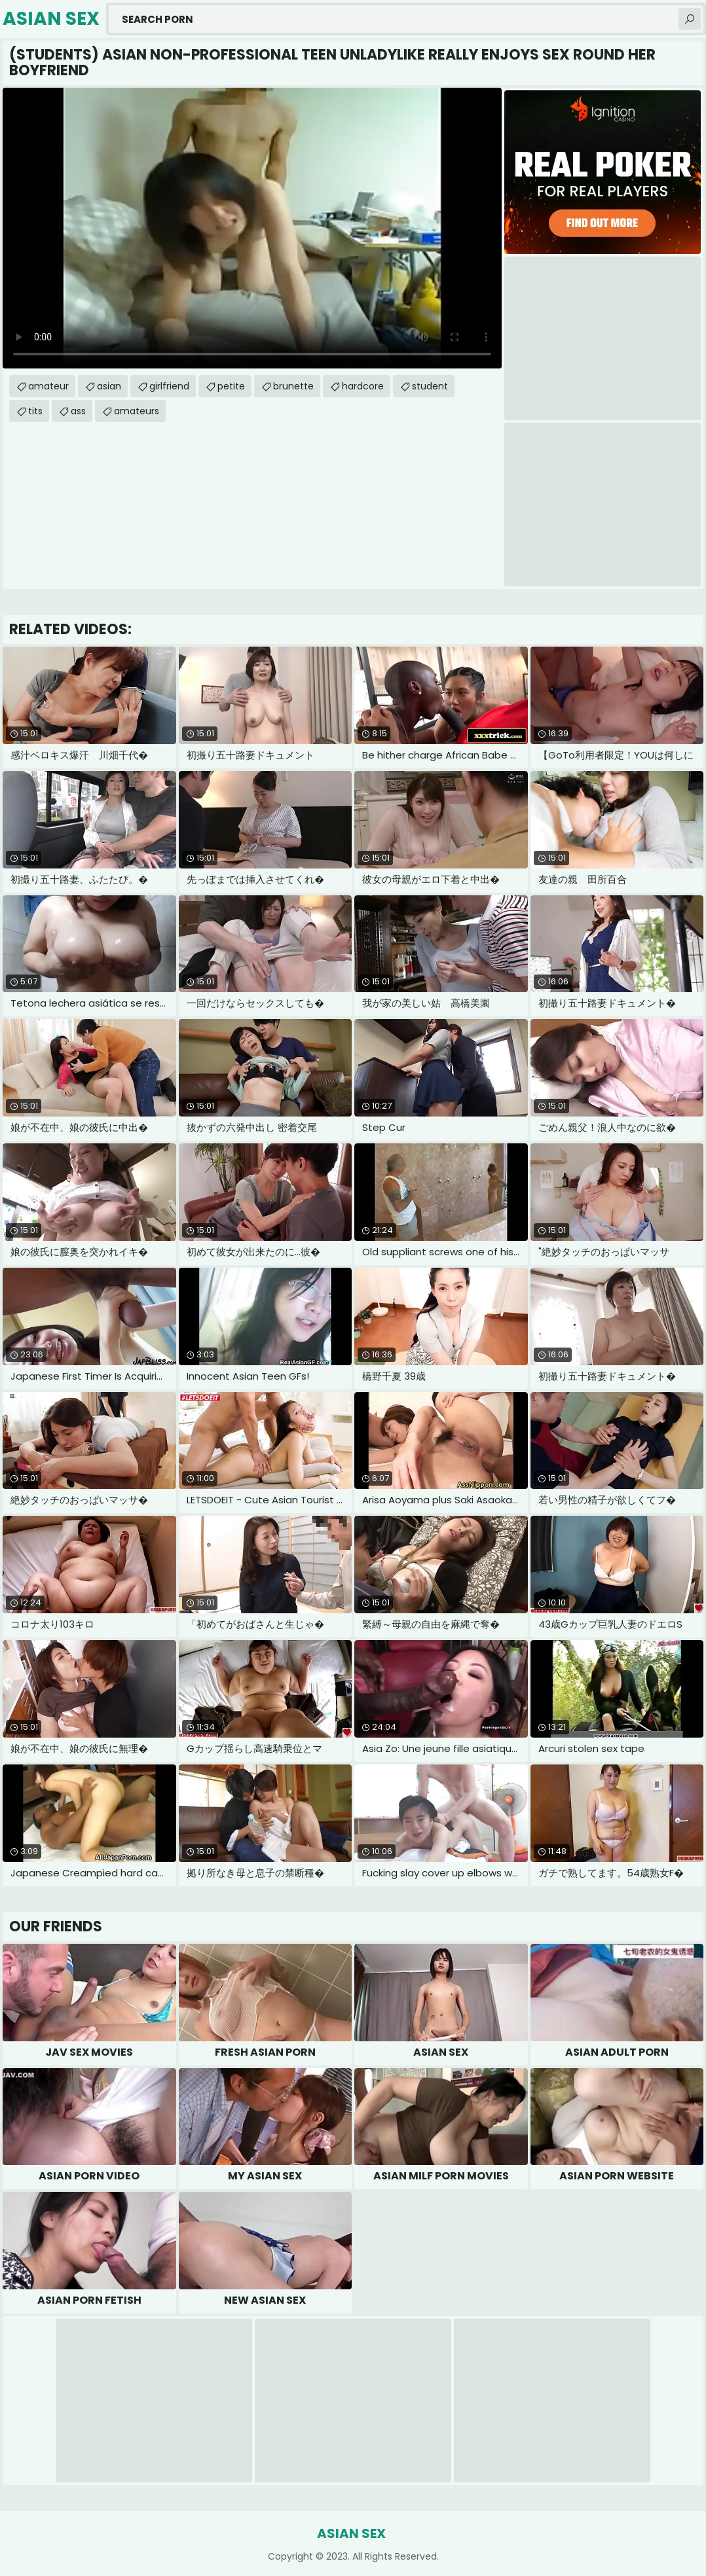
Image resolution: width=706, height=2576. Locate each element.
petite (231, 386)
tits (35, 411)
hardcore (363, 386)
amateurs (136, 411)
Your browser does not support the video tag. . (252, 228)
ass (78, 411)
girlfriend (169, 386)
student (430, 386)
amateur (48, 386)
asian (109, 386)
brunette (293, 386)
